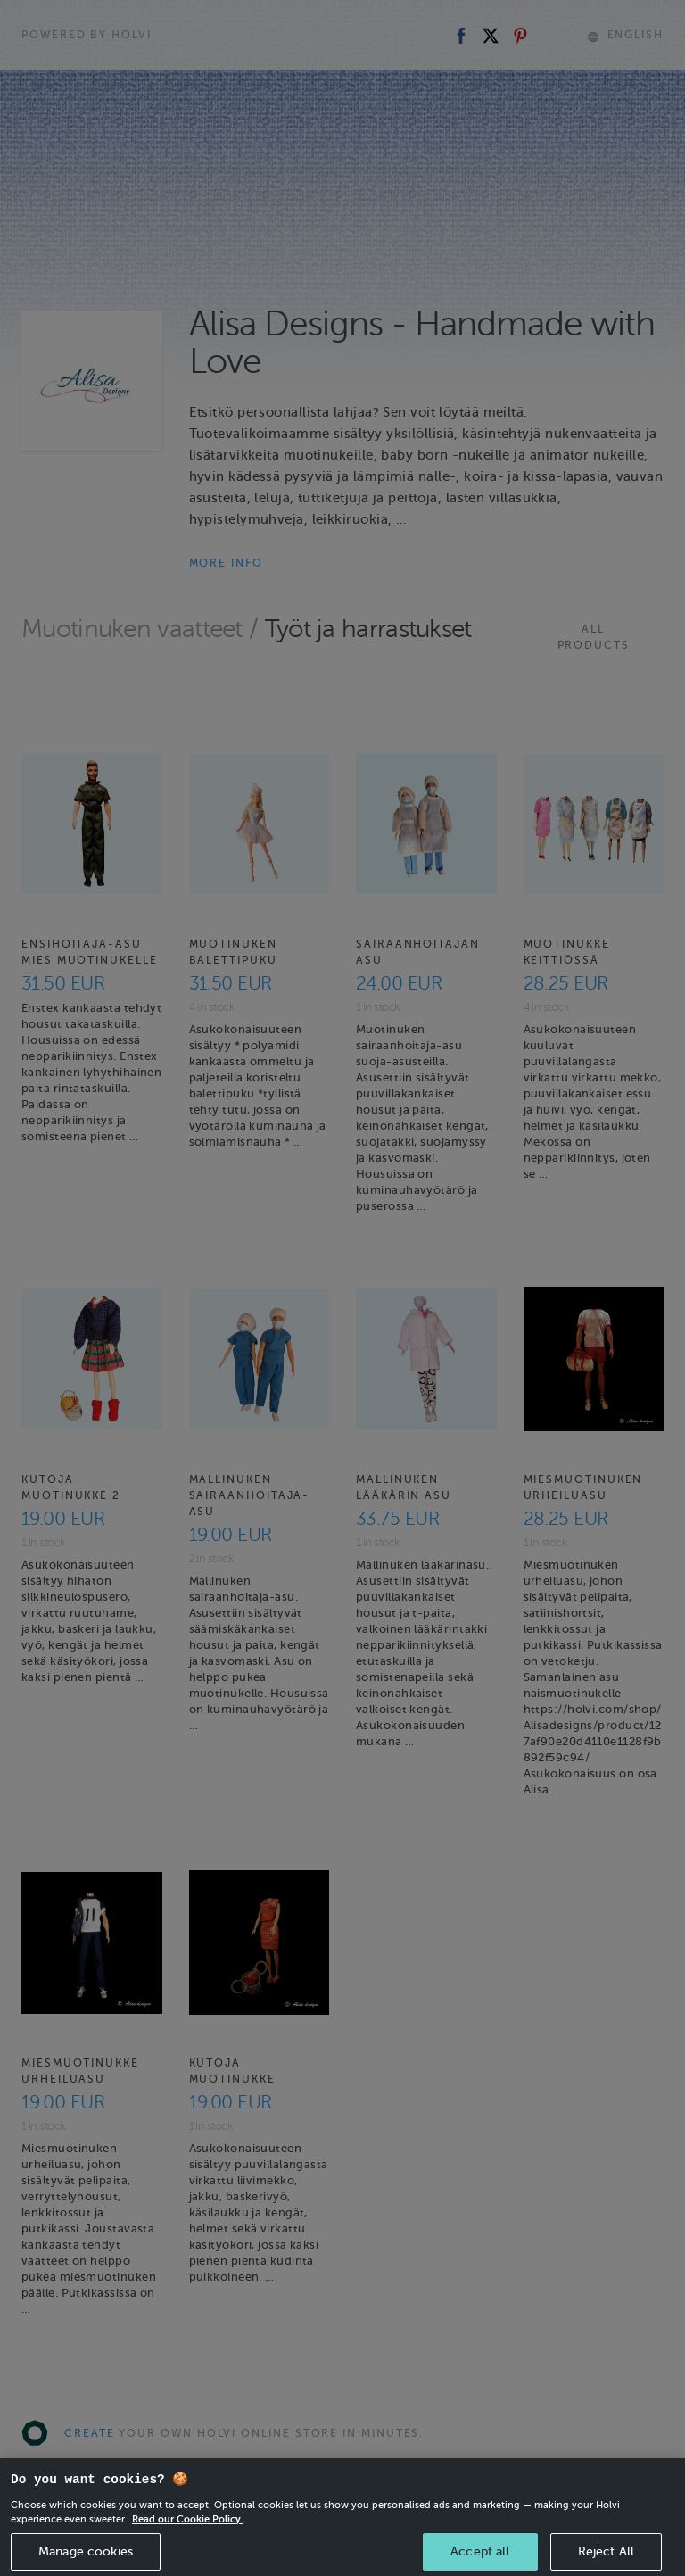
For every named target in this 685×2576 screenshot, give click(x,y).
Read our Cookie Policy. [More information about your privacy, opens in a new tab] (187, 2550)
